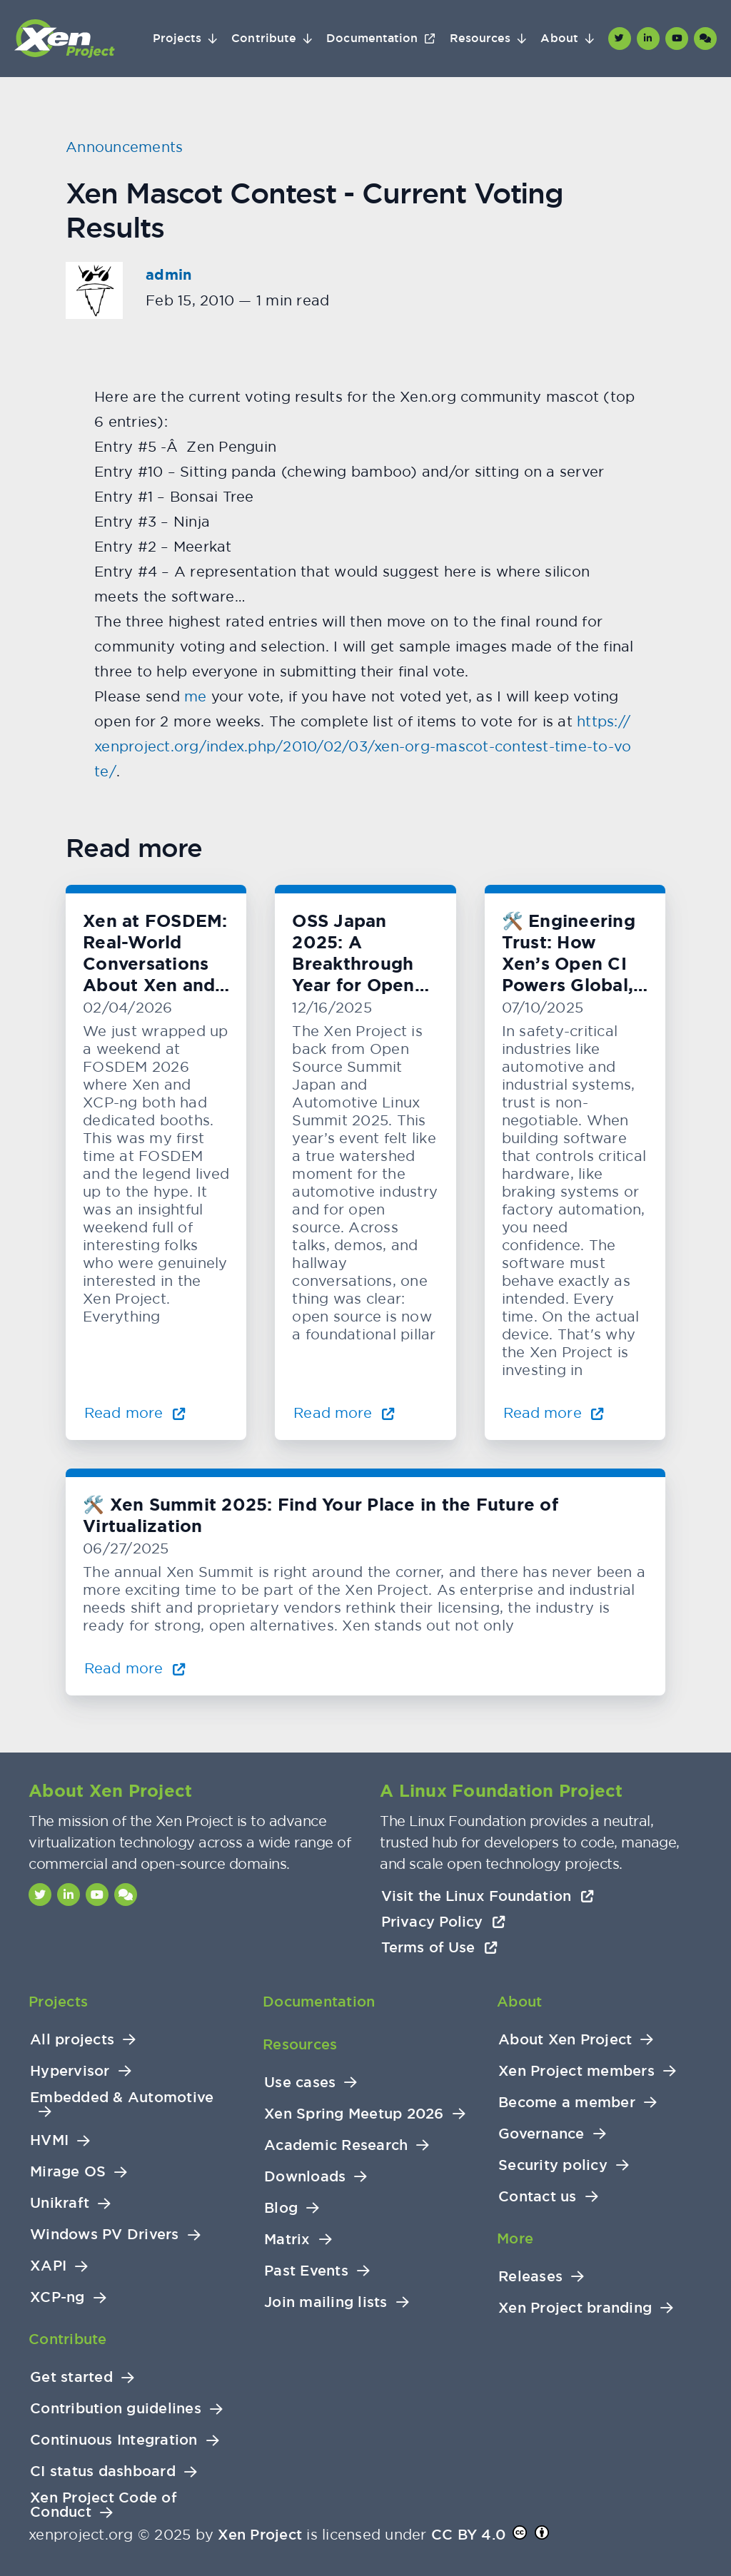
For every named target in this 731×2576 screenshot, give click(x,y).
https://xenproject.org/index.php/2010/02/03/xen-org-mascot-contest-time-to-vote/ (362, 746)
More (515, 2238)
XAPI (48, 2266)
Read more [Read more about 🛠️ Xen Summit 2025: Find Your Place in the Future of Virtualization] (135, 1668)
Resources (480, 38)
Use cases (300, 2082)
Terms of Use (439, 1947)
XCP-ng (57, 2297)
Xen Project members (576, 2071)
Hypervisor (70, 2071)
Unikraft (59, 2203)
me (195, 696)
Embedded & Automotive (121, 2097)
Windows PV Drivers (104, 2234)
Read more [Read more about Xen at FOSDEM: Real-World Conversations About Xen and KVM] (135, 1412)
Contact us (537, 2197)
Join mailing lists (326, 2302)
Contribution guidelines (115, 2409)
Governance (541, 2134)
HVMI (49, 2140)
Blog (281, 2208)
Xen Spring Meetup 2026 (354, 2114)
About (559, 38)
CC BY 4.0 (468, 2534)
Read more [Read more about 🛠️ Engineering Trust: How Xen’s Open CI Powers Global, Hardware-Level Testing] (554, 1412)
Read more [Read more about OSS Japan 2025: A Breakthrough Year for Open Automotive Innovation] (344, 1412)
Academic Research (336, 2145)
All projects (72, 2040)
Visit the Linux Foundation (487, 1896)
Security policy (553, 2165)
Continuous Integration (114, 2440)
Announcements (124, 147)
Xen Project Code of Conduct (103, 2505)
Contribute (263, 38)
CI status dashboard (103, 2471)
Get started (71, 2377)
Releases (530, 2277)
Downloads (305, 2177)
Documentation (372, 38)
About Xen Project (565, 2040)
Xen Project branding (575, 2308)
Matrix (287, 2239)
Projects (177, 38)
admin (168, 274)
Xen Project (260, 2534)
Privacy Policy (443, 1921)
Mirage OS (68, 2172)
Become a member (566, 2102)
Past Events (306, 2271)
